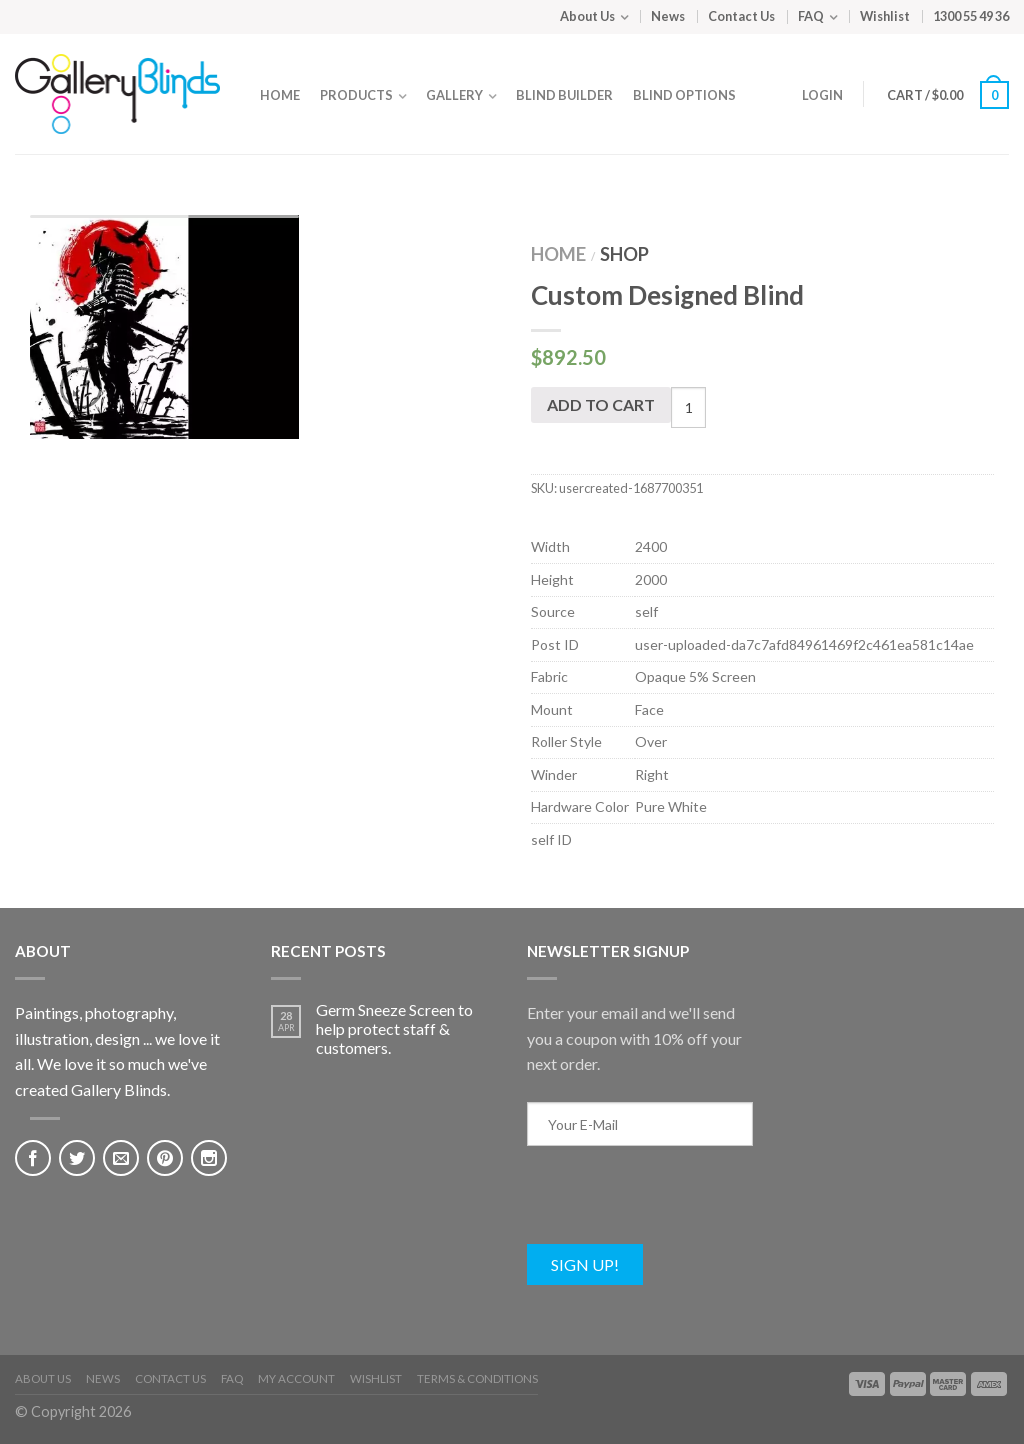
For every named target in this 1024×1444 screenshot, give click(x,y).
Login (822, 95)
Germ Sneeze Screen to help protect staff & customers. (394, 1028)
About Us (587, 16)
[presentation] (679, 1205)
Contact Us (741, 16)
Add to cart (601, 404)
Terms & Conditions (477, 1378)
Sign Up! (585, 1264)
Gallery (454, 95)
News (668, 16)
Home (280, 95)
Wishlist (885, 16)
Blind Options (684, 95)
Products (356, 95)
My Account (296, 1378)
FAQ (811, 16)
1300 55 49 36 (971, 16)
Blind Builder (564, 95)
